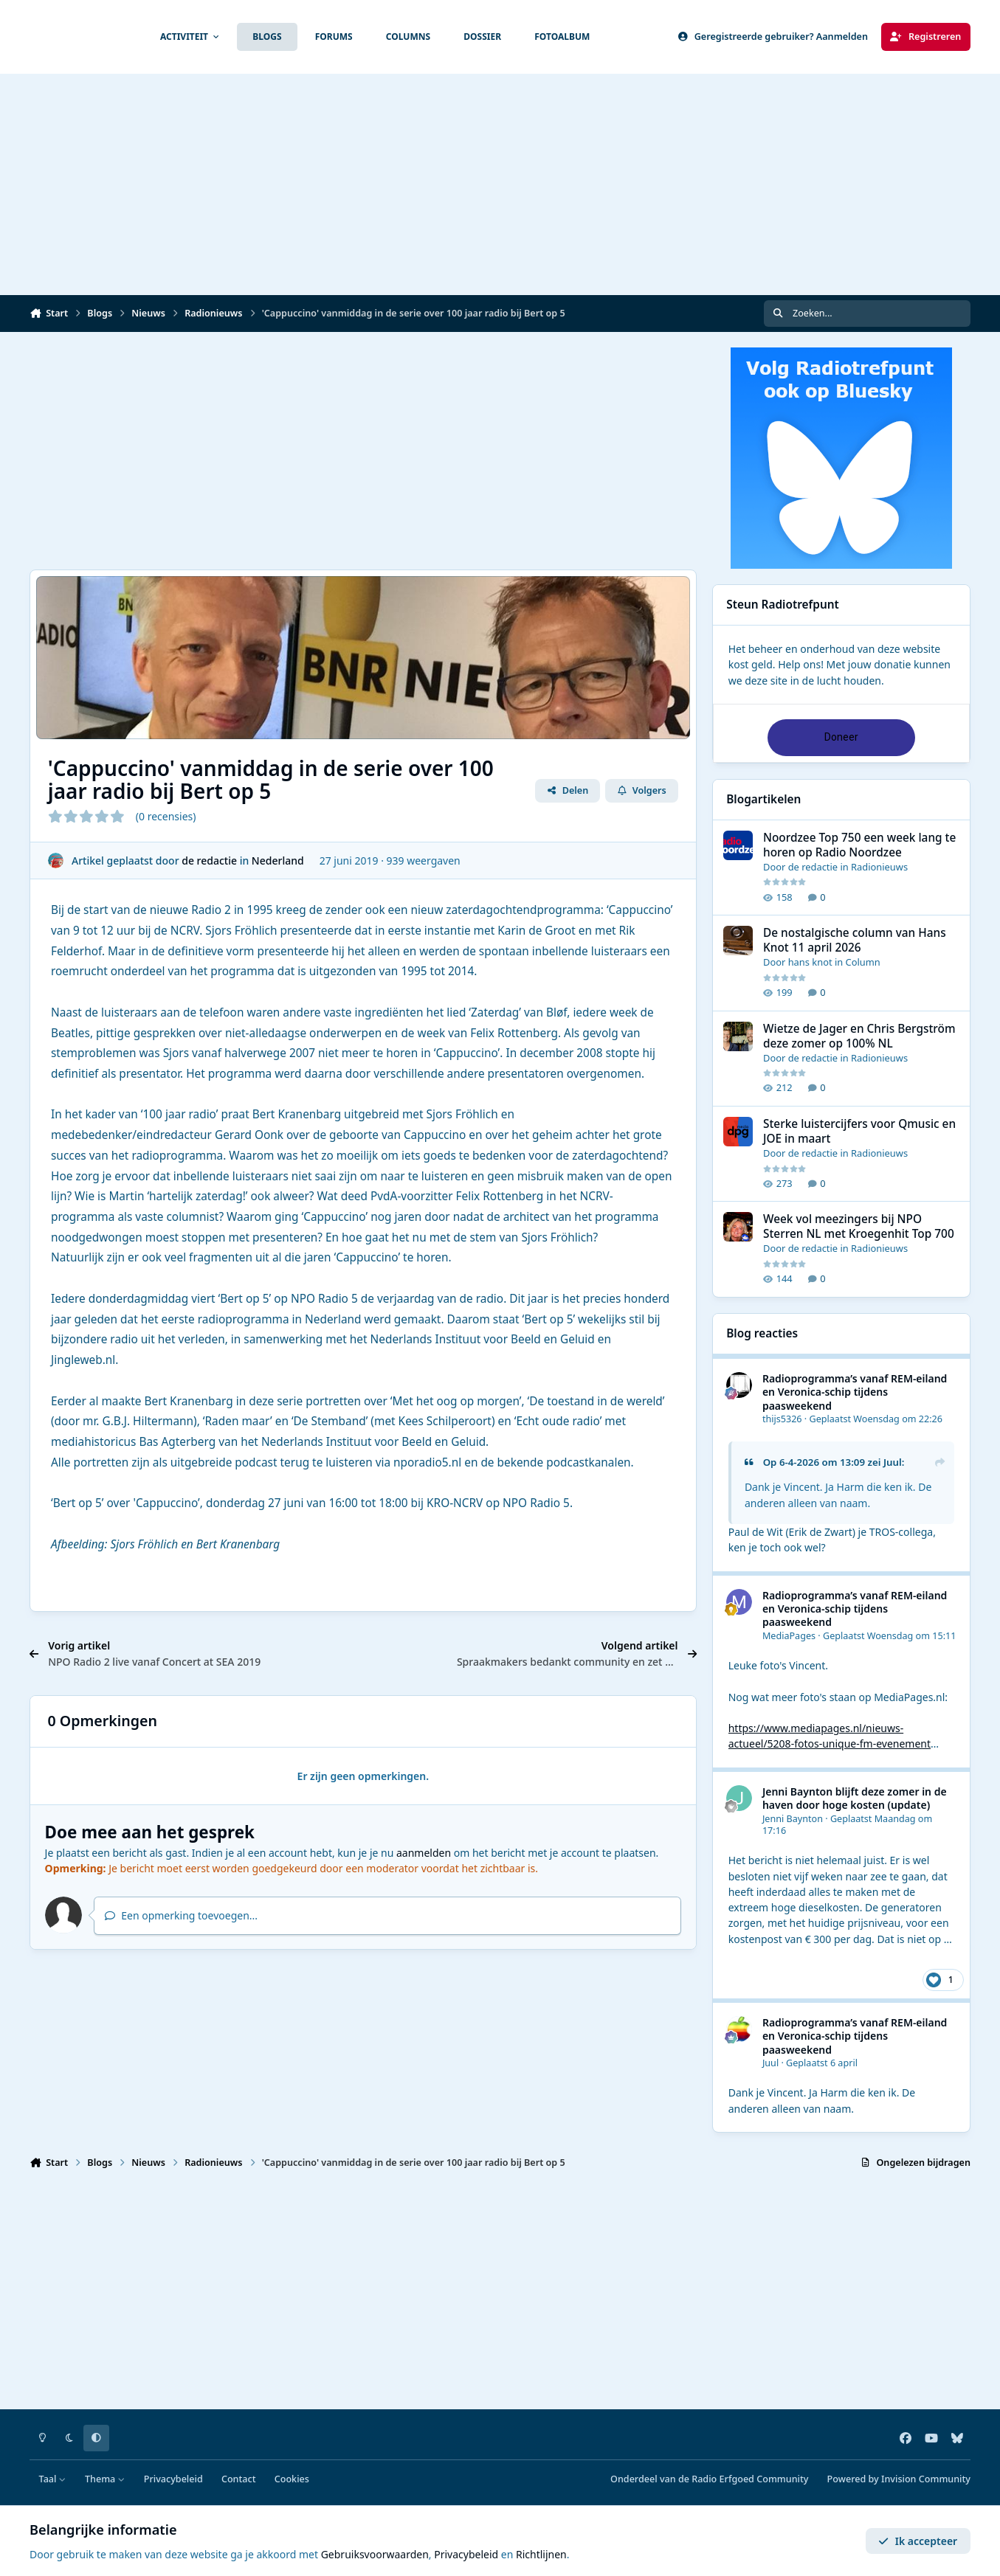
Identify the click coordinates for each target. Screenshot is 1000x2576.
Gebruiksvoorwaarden (375, 2554)
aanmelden (423, 1853)
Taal (52, 2479)
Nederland (278, 861)
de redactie (209, 861)
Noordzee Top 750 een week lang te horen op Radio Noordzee (859, 845)
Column (862, 962)
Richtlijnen (541, 2554)
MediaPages (788, 1636)
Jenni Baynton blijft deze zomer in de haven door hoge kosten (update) (854, 1798)
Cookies (292, 2479)
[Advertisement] (500, 184)
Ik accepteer (917, 2541)
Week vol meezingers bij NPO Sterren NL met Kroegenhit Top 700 (858, 1227)
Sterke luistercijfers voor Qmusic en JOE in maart (859, 1131)
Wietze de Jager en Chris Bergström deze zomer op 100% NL (859, 1036)
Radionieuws (879, 866)
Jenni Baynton (792, 1818)
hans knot (809, 962)
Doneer (841, 737)
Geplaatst (876, 1419)
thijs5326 (782, 1419)
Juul (892, 1462)
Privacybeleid (173, 2479)
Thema (105, 2479)
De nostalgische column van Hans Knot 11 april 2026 (854, 941)
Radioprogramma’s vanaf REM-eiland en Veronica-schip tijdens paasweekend (854, 1391)
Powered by (898, 2479)
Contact (238, 2479)
